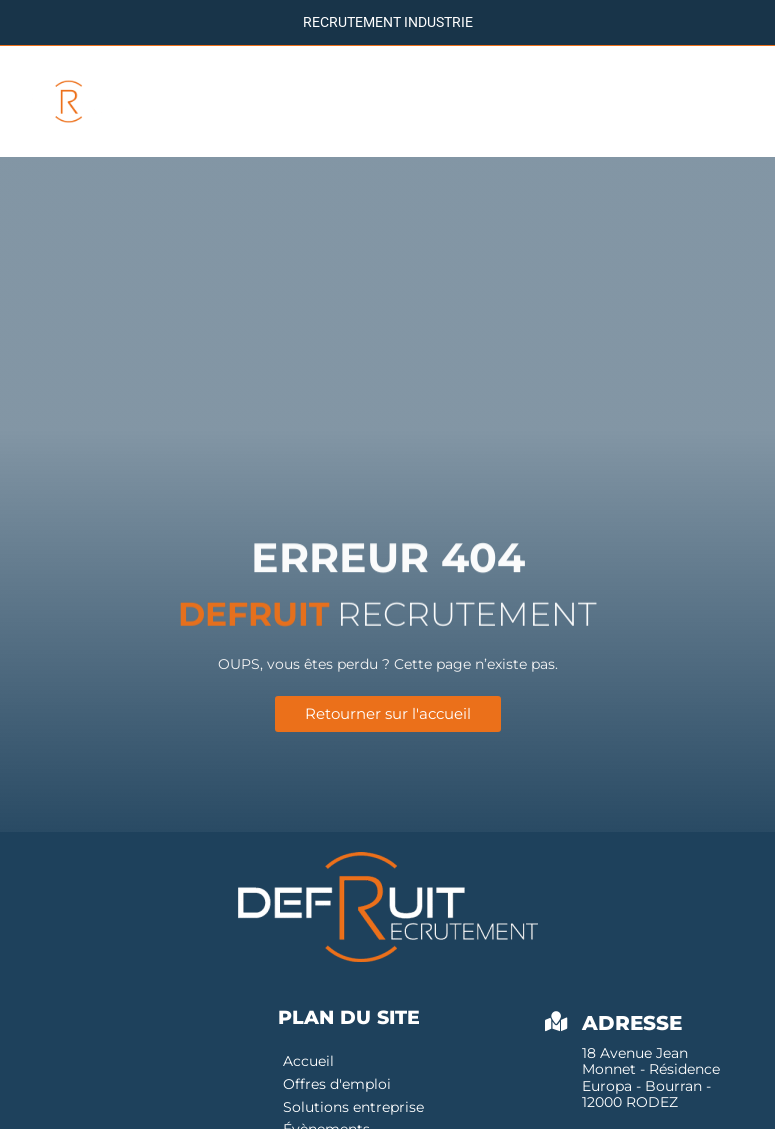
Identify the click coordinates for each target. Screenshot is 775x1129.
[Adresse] (557, 1025)
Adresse (632, 1026)
